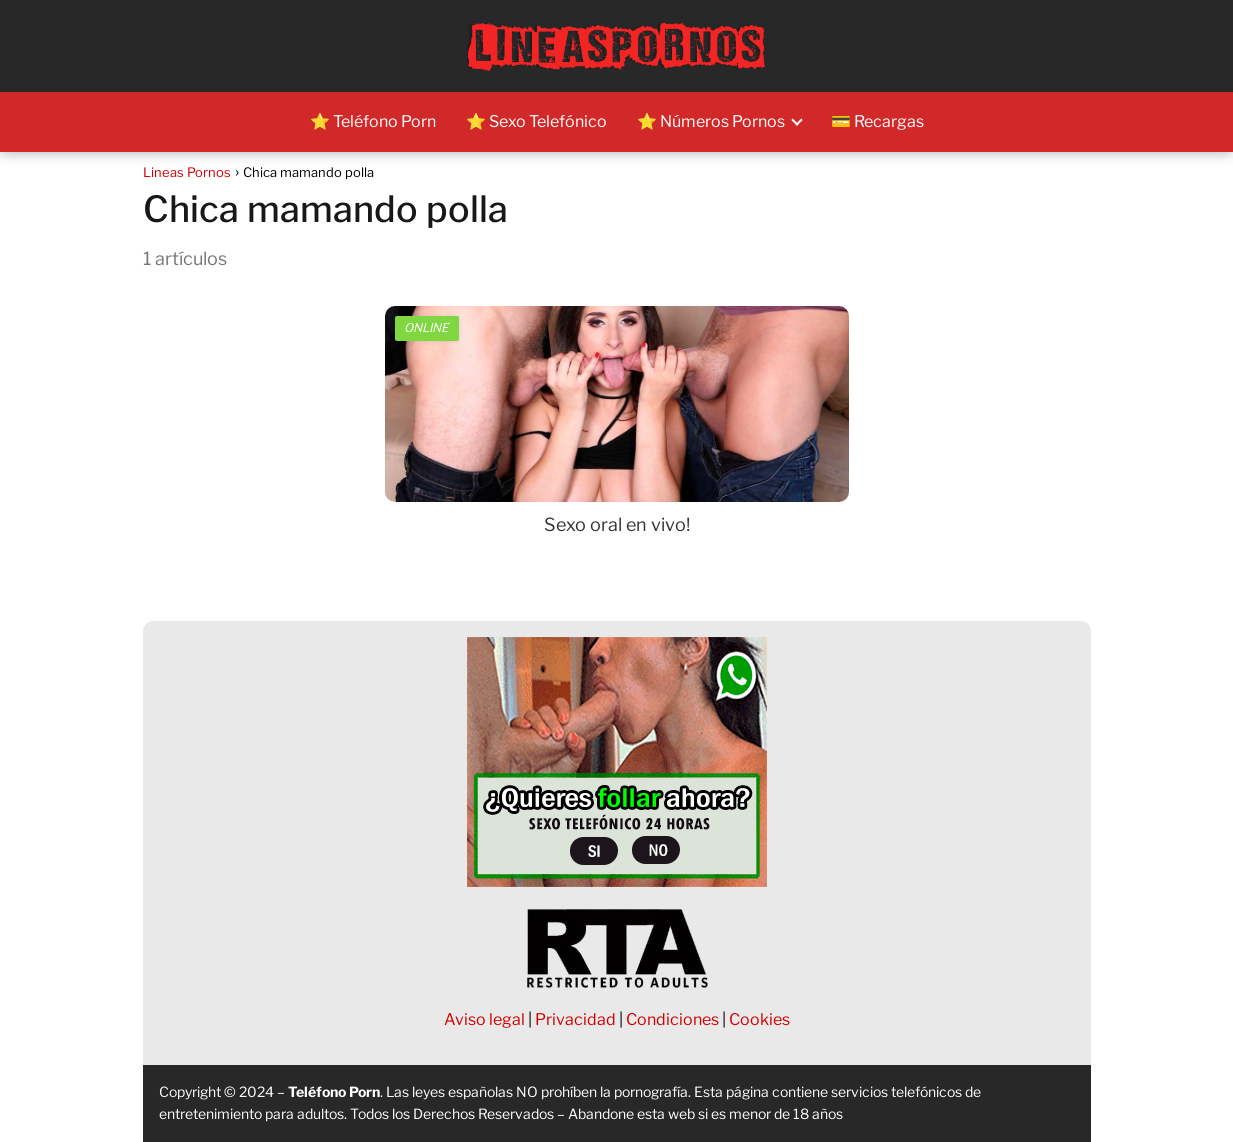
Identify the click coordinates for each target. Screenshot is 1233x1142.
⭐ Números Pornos (711, 121)
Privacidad (575, 1019)
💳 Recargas (877, 121)
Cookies (759, 1019)
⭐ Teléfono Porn (373, 121)
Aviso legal (484, 1019)
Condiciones (672, 1019)
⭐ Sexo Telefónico (536, 121)
